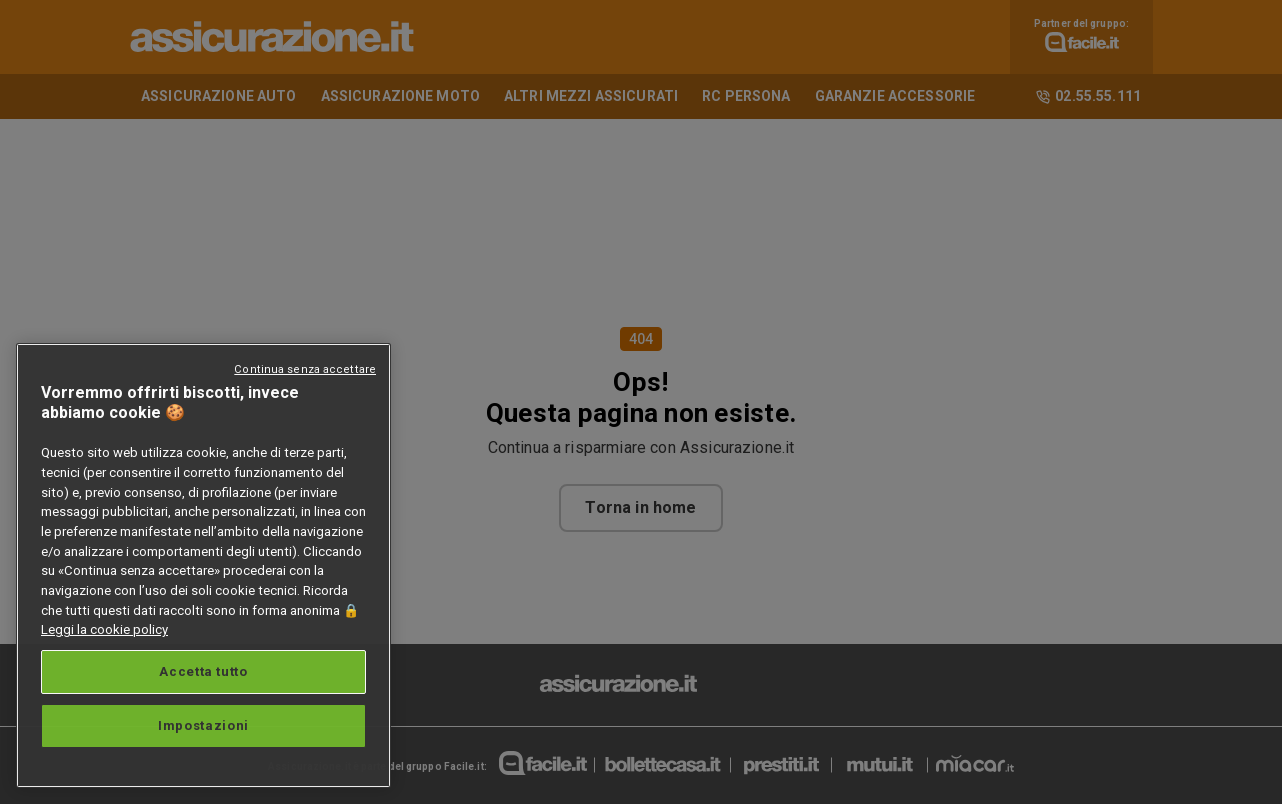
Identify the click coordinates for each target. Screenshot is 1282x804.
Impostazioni (203, 725)
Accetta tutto (203, 671)
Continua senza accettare (305, 369)
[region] (203, 565)
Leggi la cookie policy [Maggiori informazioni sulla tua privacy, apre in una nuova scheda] (104, 629)
